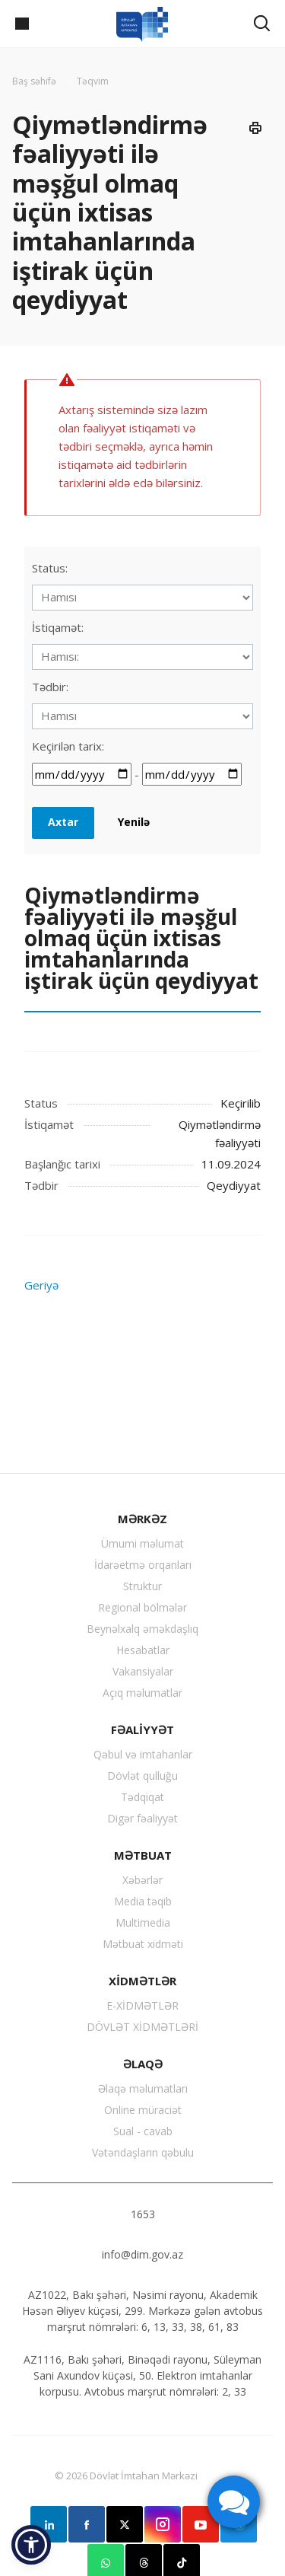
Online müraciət (143, 2110)
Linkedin (48, 2524)
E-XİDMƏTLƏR (142, 2005)
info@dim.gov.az (142, 2254)
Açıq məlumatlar (142, 1692)
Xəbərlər (142, 1880)
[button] (31, 2545)
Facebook (86, 2524)
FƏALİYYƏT (142, 1729)
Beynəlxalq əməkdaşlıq (142, 1628)
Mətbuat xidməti (143, 1944)
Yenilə (134, 822)
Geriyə (41, 1285)
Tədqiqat (142, 1797)
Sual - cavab (143, 2131)
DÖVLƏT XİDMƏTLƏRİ (142, 2027)
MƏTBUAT (143, 1855)
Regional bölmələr (142, 1607)
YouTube (200, 2524)
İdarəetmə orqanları (143, 1564)
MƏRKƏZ (142, 1518)
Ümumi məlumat (142, 1543)
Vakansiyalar (142, 1671)
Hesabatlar (142, 1650)
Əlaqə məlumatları (143, 2088)
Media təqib (143, 1901)
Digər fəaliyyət (142, 1818)
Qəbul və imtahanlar (142, 1754)
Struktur (142, 1586)
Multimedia (143, 1922)
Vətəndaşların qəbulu (143, 2152)
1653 (143, 2214)
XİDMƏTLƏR (142, 1980)
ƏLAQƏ (143, 2063)
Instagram (162, 2524)
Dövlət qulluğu (142, 1775)
